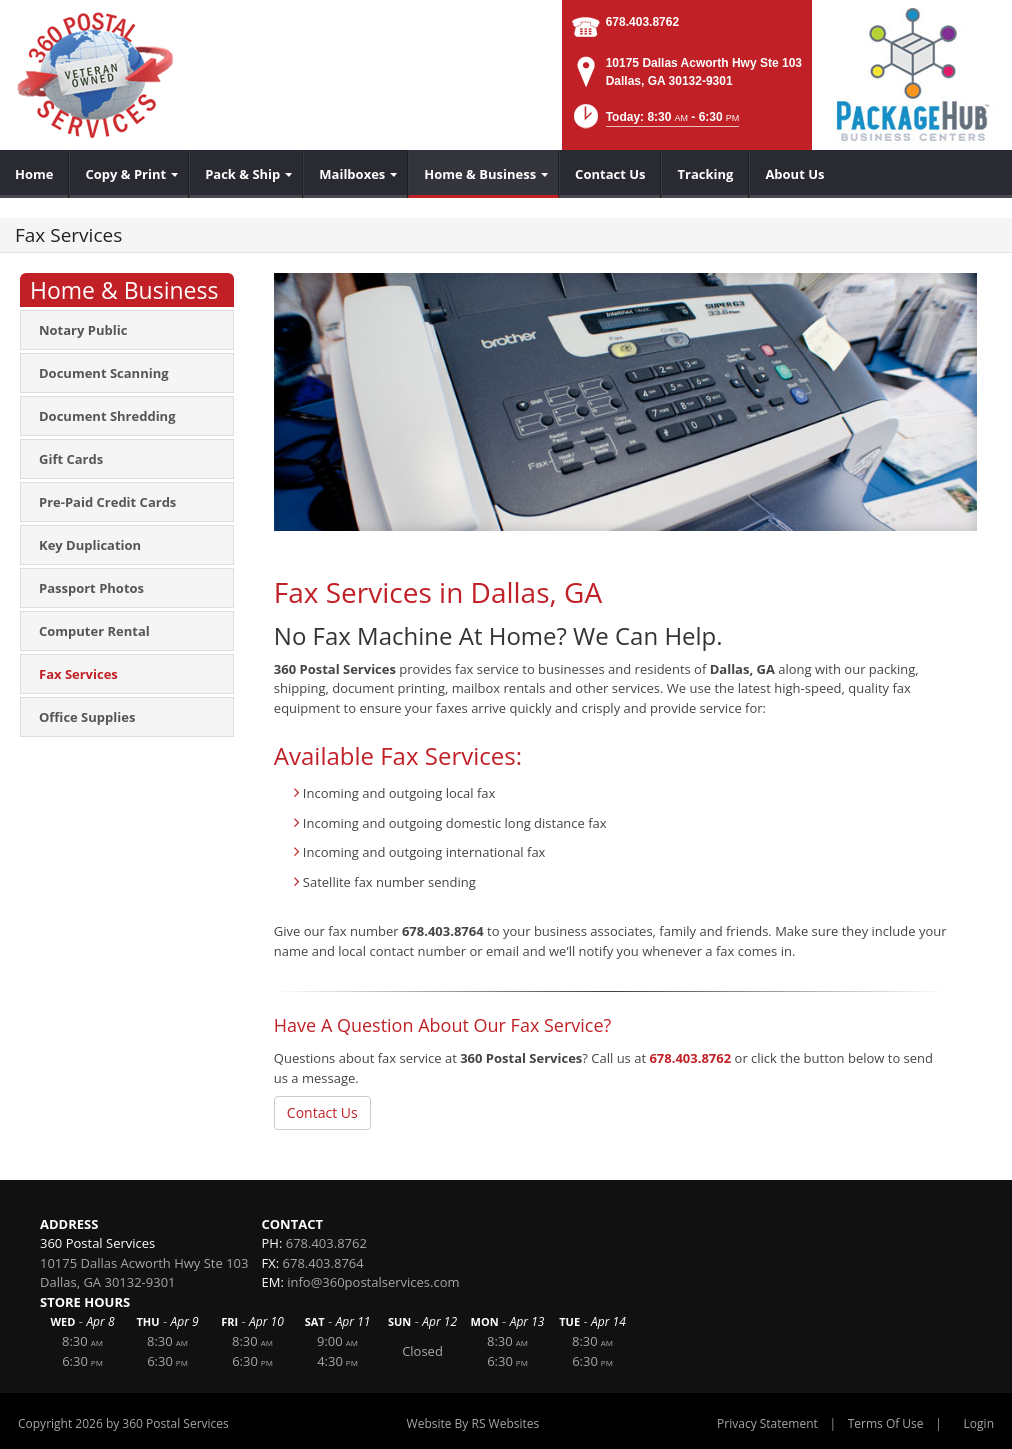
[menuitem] (34, 174)
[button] (654, 122)
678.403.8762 (642, 22)
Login (979, 1423)
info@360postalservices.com (373, 1282)
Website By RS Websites (473, 1423)
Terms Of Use (886, 1423)
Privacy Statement (767, 1423)
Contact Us (322, 1112)
